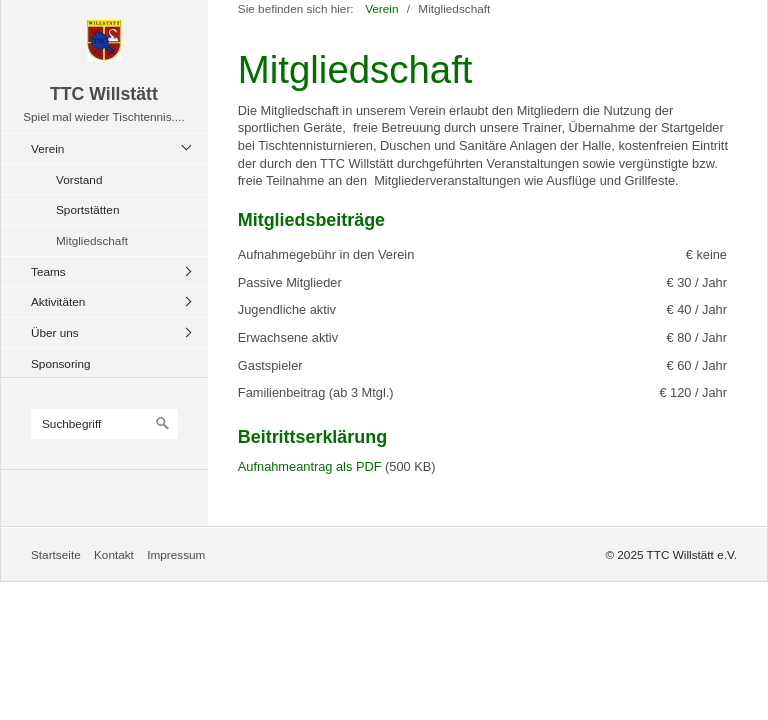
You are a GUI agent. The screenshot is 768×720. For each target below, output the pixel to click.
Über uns (55, 332)
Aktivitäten (58, 301)
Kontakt (114, 554)
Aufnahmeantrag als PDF (310, 466)
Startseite (56, 554)
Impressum (176, 554)
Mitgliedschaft (92, 240)
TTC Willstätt (104, 94)
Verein (47, 148)
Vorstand (79, 179)
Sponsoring (61, 363)
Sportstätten (87, 209)
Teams (48, 271)
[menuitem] (109, 194)
